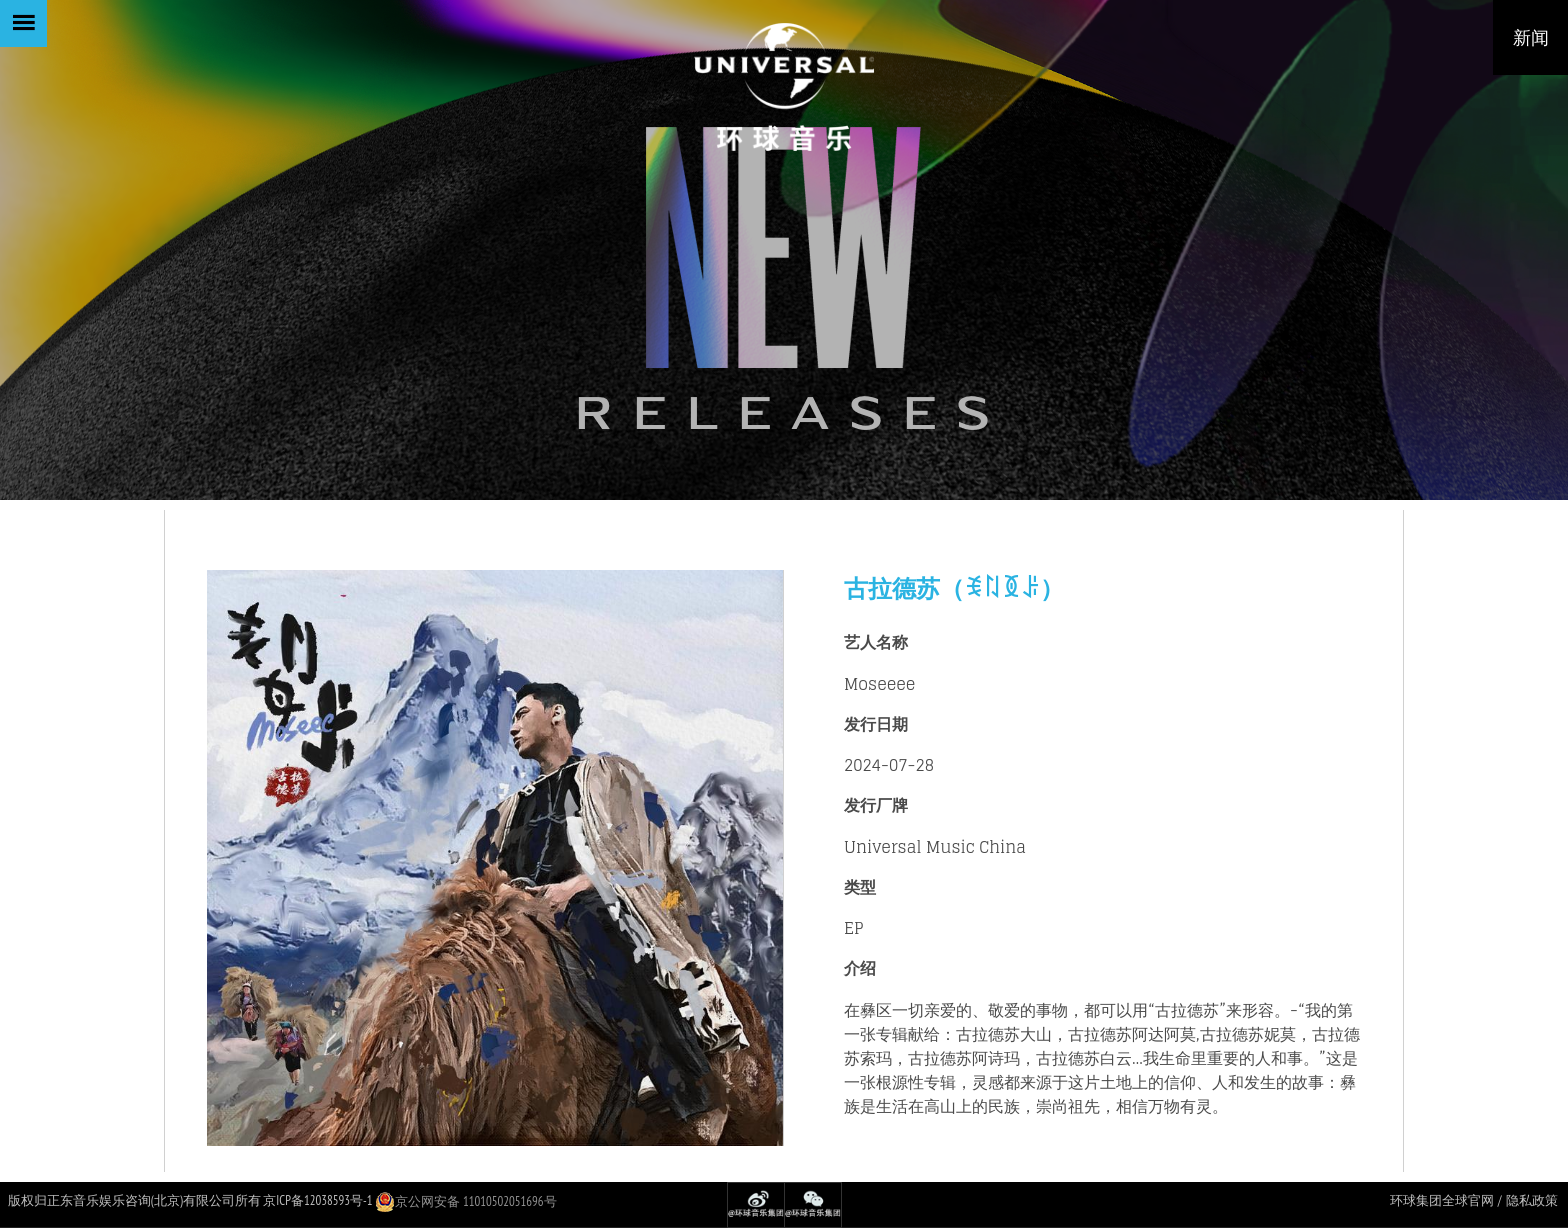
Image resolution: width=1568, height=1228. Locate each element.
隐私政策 (1532, 1200)
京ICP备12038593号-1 (317, 1200)
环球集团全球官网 (1442, 1200)
